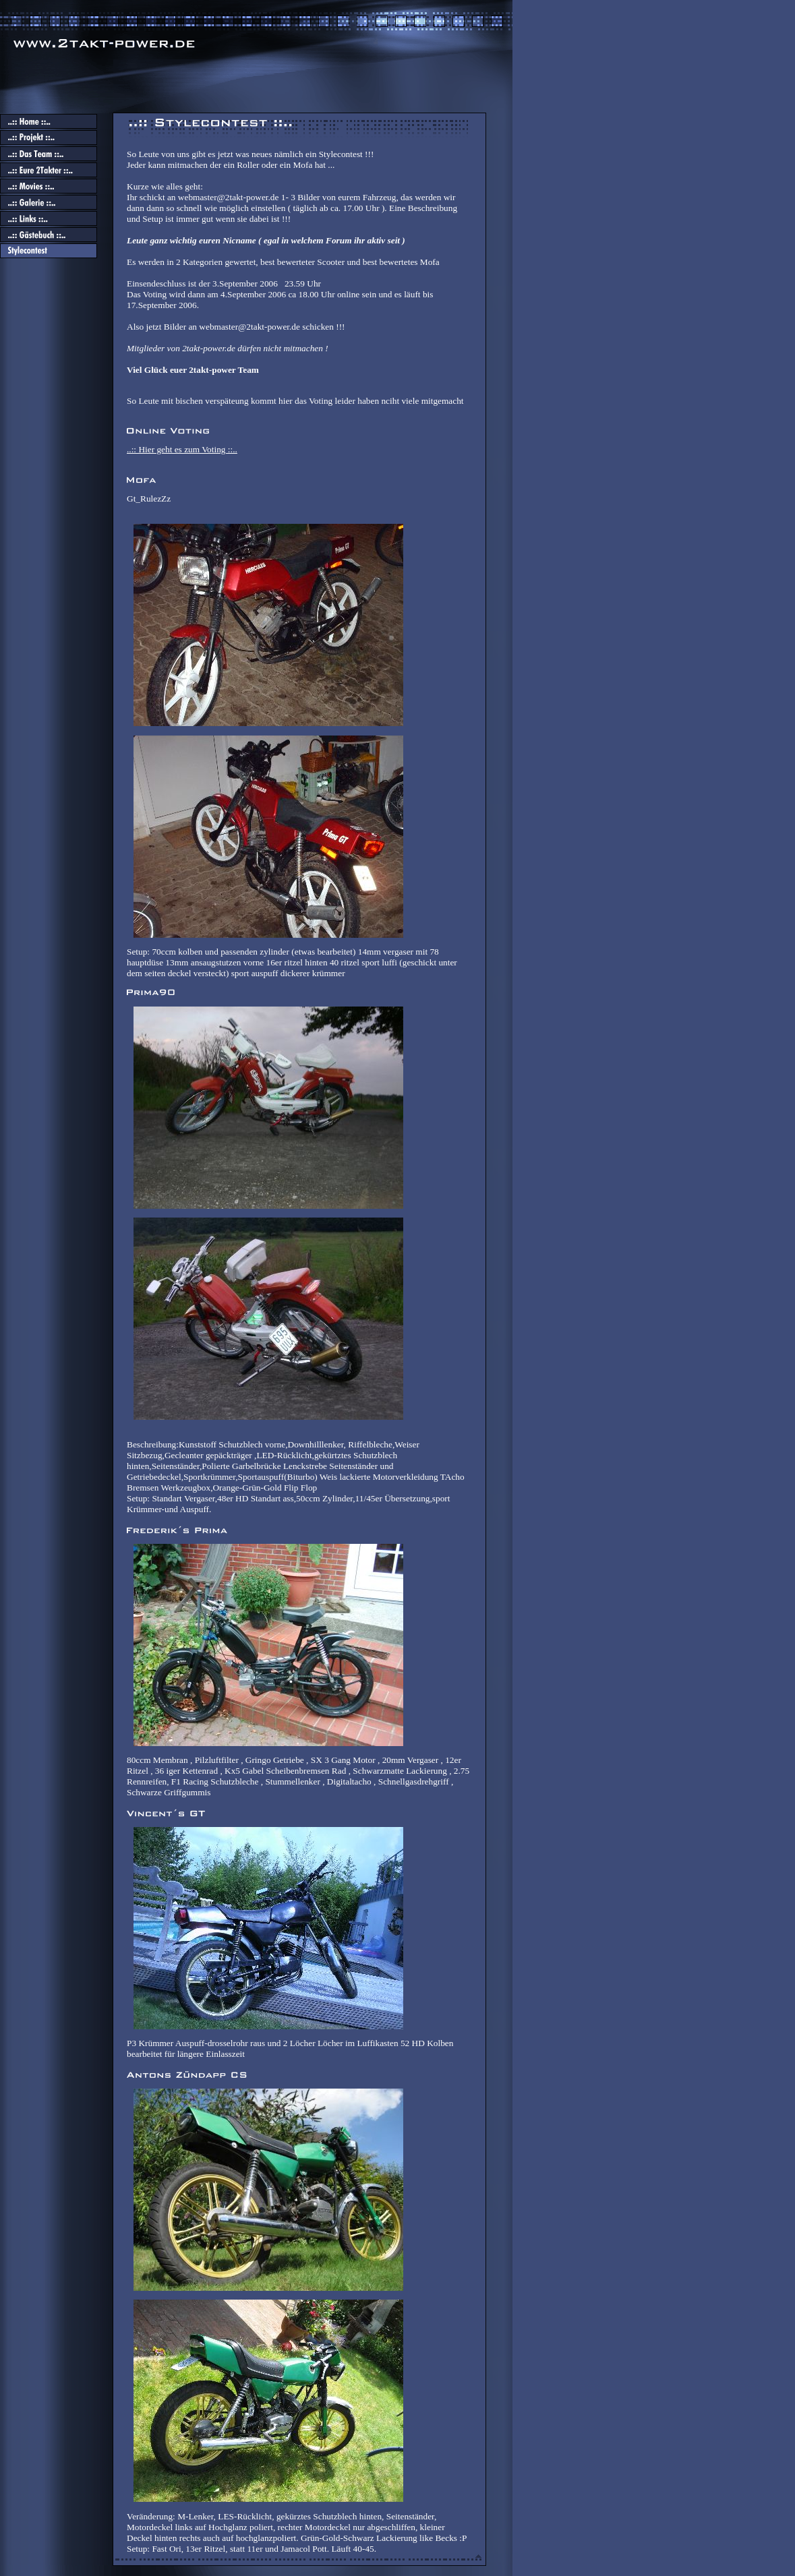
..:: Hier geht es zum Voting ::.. (182, 449)
